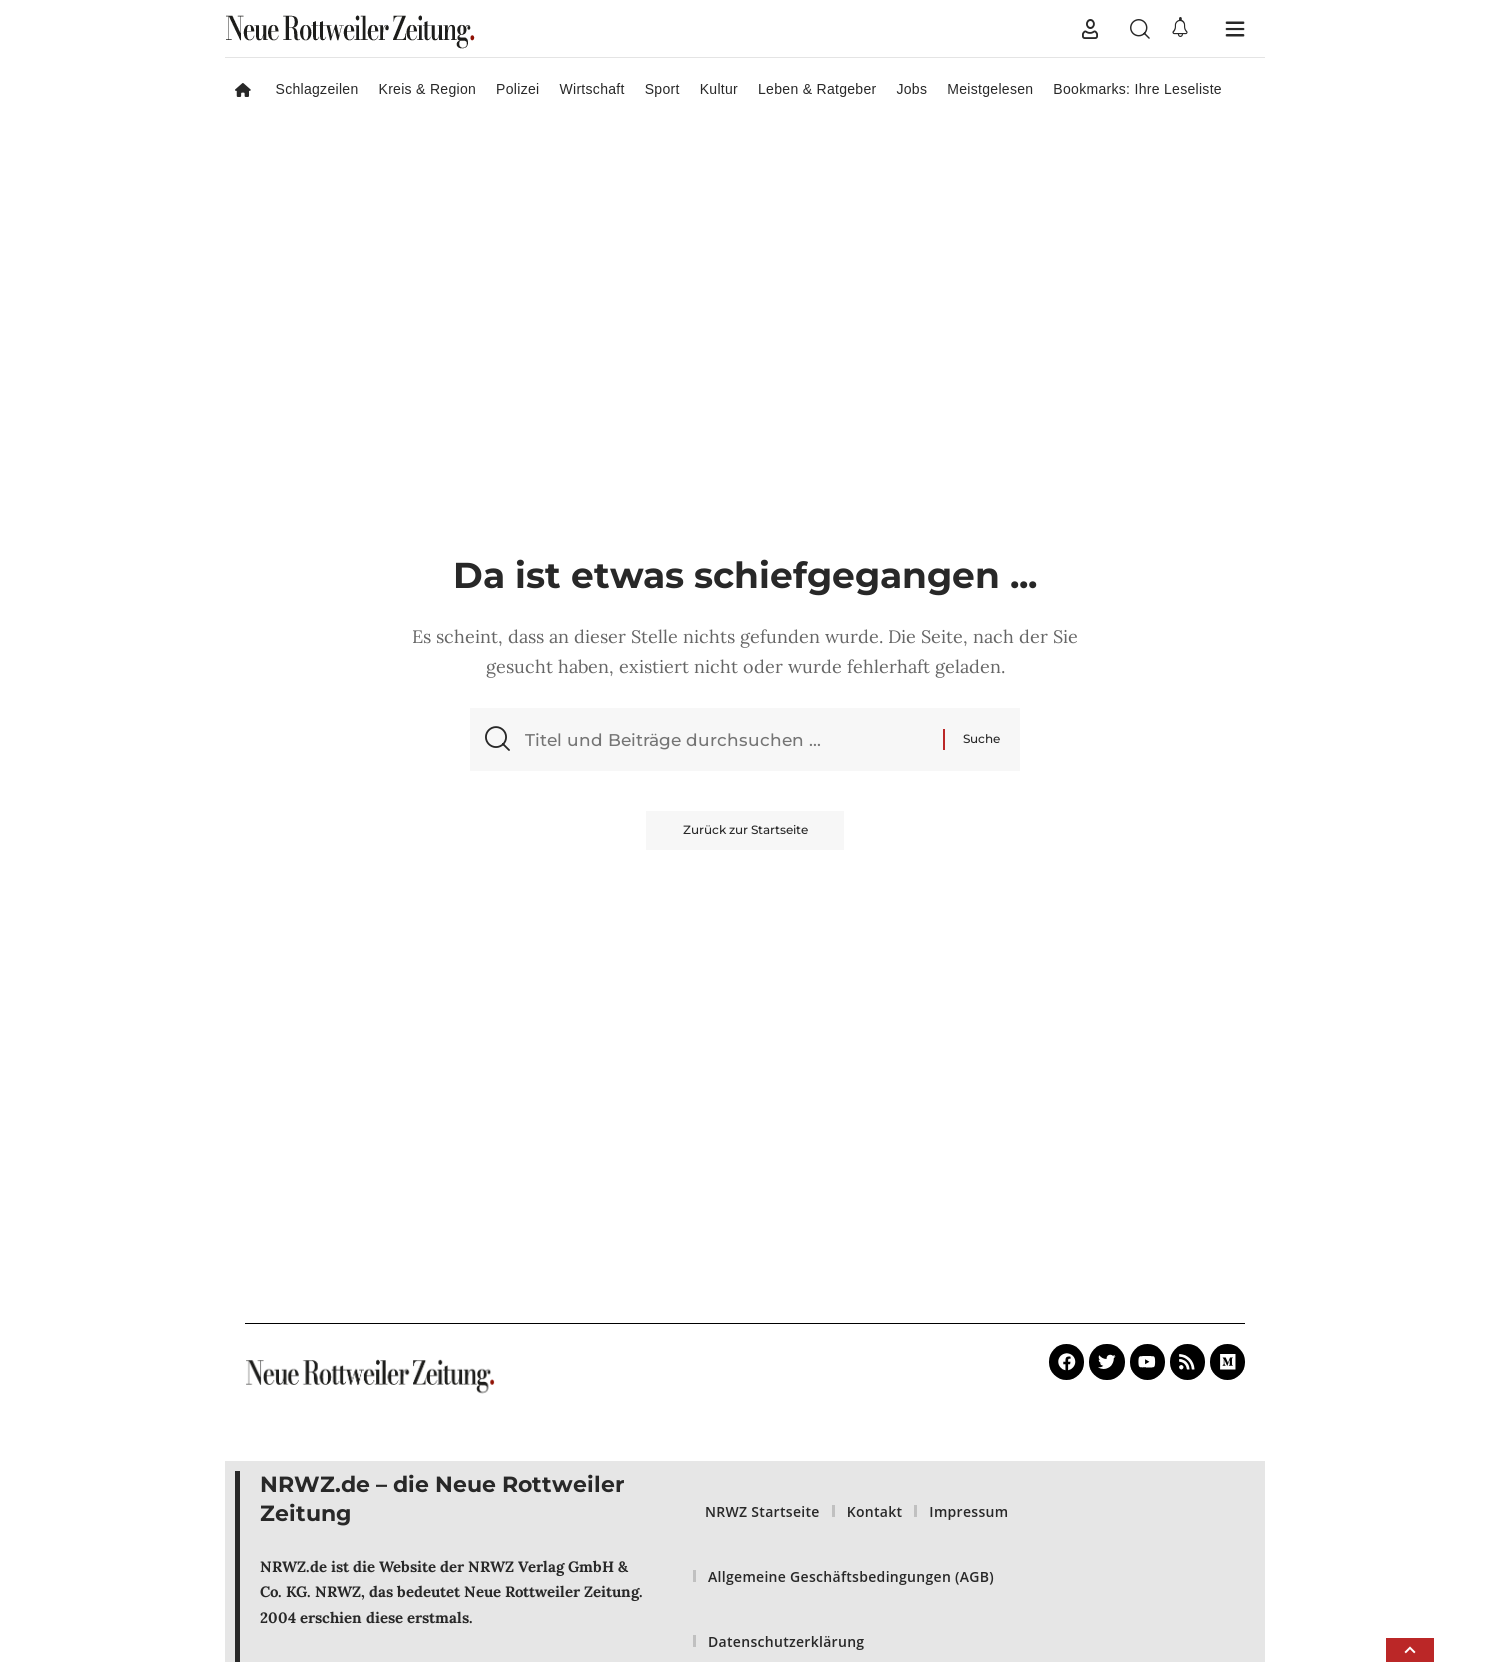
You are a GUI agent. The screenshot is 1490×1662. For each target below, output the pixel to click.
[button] (1090, 29)
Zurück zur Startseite (745, 833)
